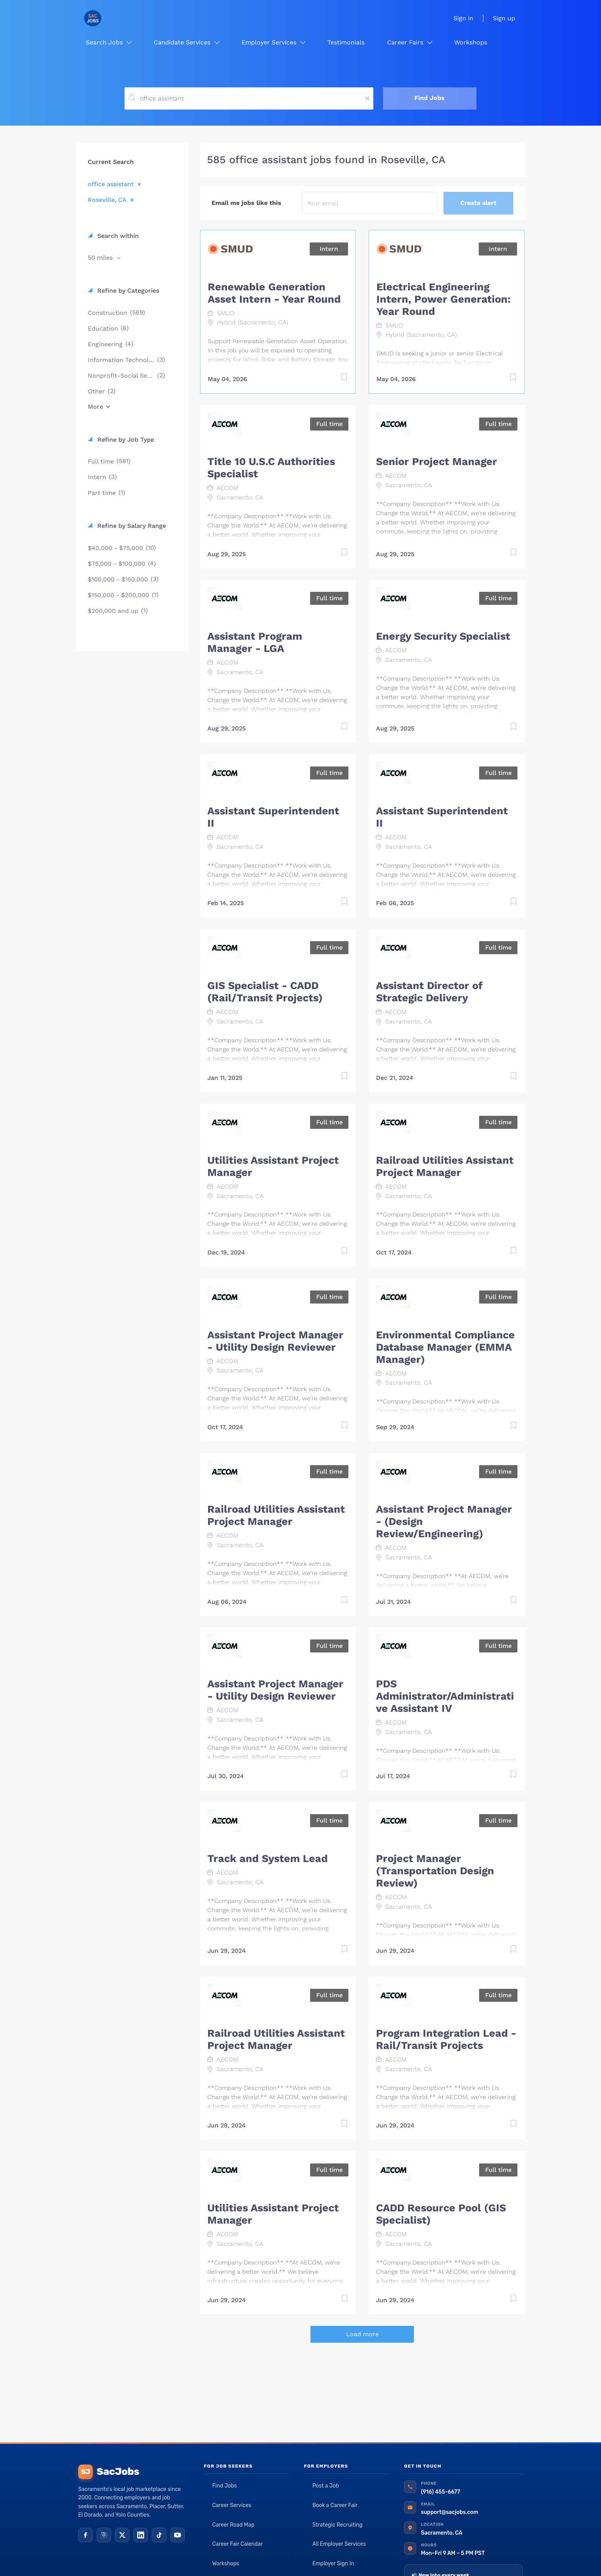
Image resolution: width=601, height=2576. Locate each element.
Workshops (226, 2563)
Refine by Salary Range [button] (130, 525)
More (95, 406)
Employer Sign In (333, 2563)
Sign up (504, 18)
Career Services (231, 2505)
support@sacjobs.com (449, 2512)
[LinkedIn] (140, 2535)
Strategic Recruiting (337, 2525)
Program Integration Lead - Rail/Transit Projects (446, 2039)
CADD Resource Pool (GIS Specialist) (441, 2214)
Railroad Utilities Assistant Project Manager (445, 1166)
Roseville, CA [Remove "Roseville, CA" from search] (107, 199)
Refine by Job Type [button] (124, 439)
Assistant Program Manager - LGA (254, 642)
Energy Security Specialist (443, 636)
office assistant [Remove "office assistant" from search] (111, 183)
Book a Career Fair (335, 2505)
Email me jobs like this (246, 202)
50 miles (101, 257)
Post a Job (325, 2486)
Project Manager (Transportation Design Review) (435, 1870)
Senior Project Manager (436, 461)
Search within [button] (117, 235)
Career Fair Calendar (237, 2544)
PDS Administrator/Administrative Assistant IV (445, 1696)
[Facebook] (85, 2535)
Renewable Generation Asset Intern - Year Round (274, 293)
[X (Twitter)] (122, 2535)
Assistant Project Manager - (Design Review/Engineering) (444, 1521)
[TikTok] (159, 2535)
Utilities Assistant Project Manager (273, 1166)
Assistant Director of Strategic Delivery (429, 991)
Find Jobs (429, 98)
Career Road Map (233, 2525)
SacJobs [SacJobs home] (108, 2472)
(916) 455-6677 (440, 2492)
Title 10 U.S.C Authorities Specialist (271, 467)
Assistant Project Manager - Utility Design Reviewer (275, 1341)
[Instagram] (104, 2535)
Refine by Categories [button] (127, 290)
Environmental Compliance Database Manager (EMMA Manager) (445, 1347)
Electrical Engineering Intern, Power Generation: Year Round (443, 299)
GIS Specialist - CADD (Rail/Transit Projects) (265, 991)
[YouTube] (177, 2535)
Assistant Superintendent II (273, 817)
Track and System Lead (267, 1858)
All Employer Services (339, 2544)
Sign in (463, 18)
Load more (362, 2334)
